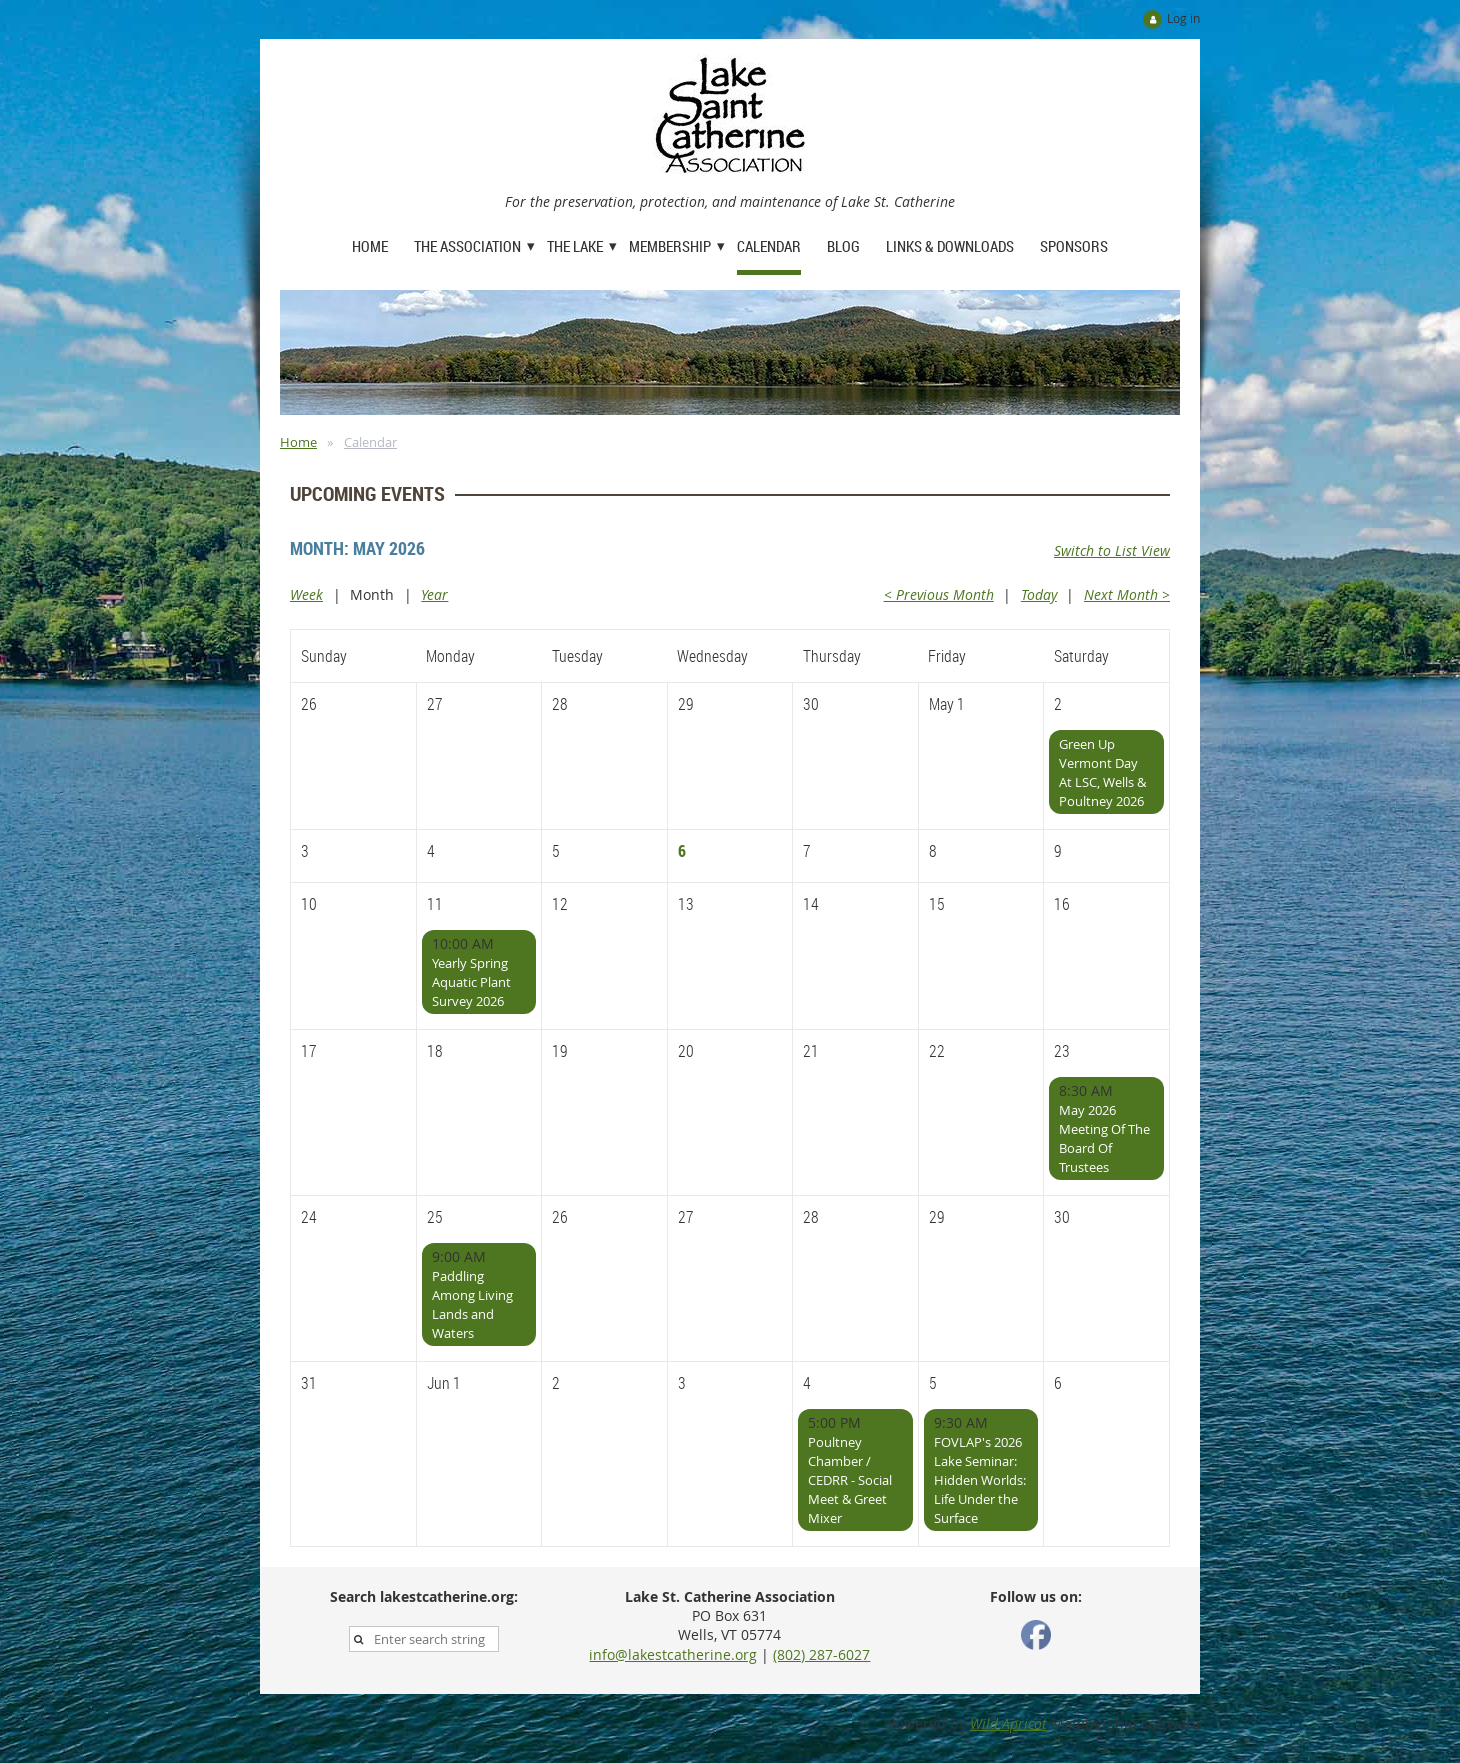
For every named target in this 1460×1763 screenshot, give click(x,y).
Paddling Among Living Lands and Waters (472, 1304)
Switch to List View (1112, 550)
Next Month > (1127, 594)
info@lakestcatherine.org (673, 1654)
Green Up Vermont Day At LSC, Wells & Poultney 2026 (1102, 772)
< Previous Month (939, 594)
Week (306, 594)
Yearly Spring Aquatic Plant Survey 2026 (471, 982)
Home (298, 442)
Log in (1183, 18)
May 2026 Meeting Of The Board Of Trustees (1104, 1138)
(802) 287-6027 (821, 1654)
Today (1039, 594)
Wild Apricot (1008, 1723)
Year (434, 594)
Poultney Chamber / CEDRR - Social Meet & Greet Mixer (850, 1480)
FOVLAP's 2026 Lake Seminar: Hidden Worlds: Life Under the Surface (980, 1480)
